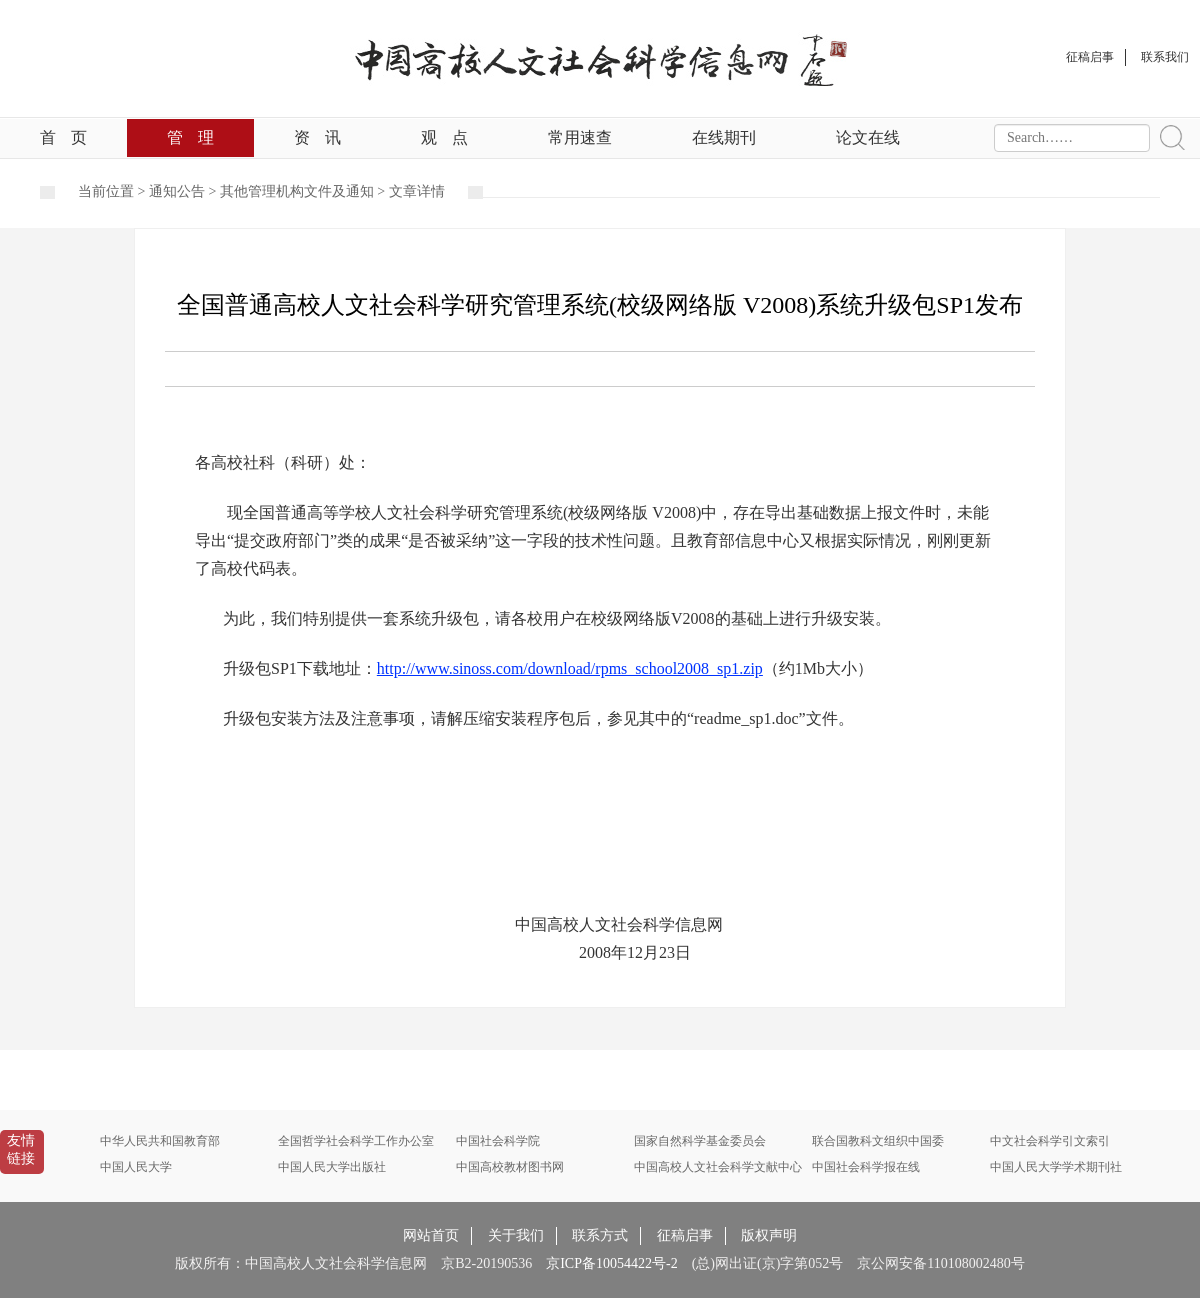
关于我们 (516, 1235)
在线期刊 (724, 137)
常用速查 (580, 137)
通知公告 (177, 191)
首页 (63, 137)
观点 (444, 137)
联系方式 (600, 1235)
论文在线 (868, 137)
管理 (190, 137)
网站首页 (431, 1235)
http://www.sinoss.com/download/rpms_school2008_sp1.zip (570, 668)
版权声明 (769, 1235)
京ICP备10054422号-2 (611, 1263)
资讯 (317, 137)
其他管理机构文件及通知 (297, 191)
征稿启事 (685, 1235)
